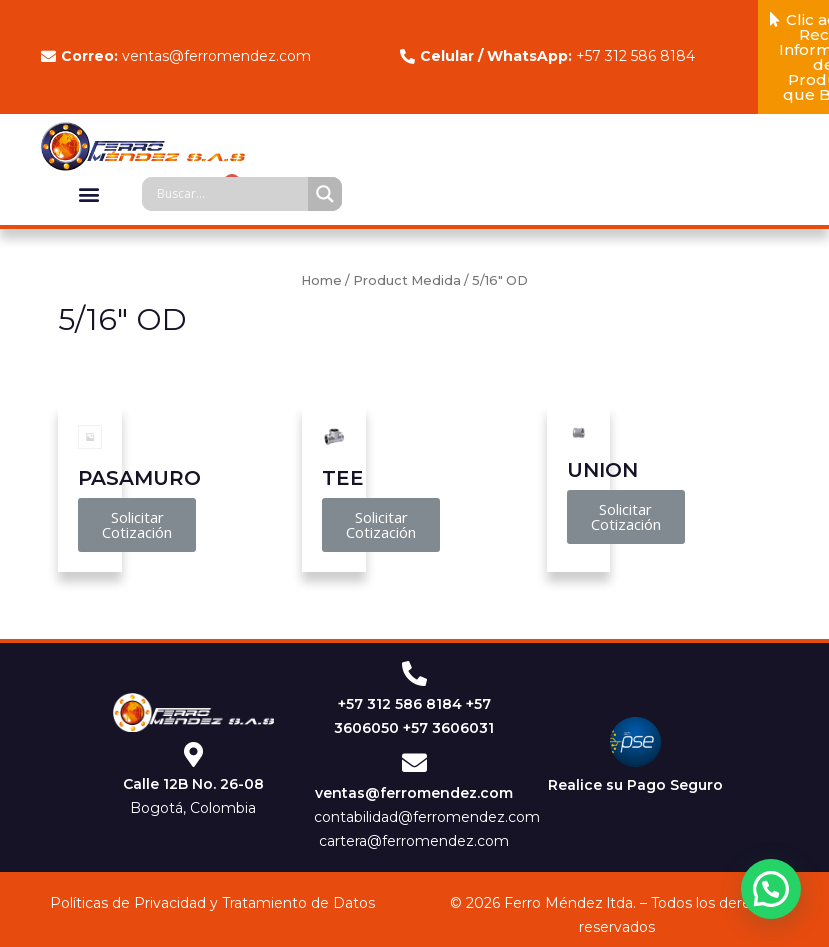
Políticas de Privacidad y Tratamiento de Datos (212, 903)
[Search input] (230, 194)
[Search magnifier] (325, 194)
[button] (89, 193)
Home (321, 280)
